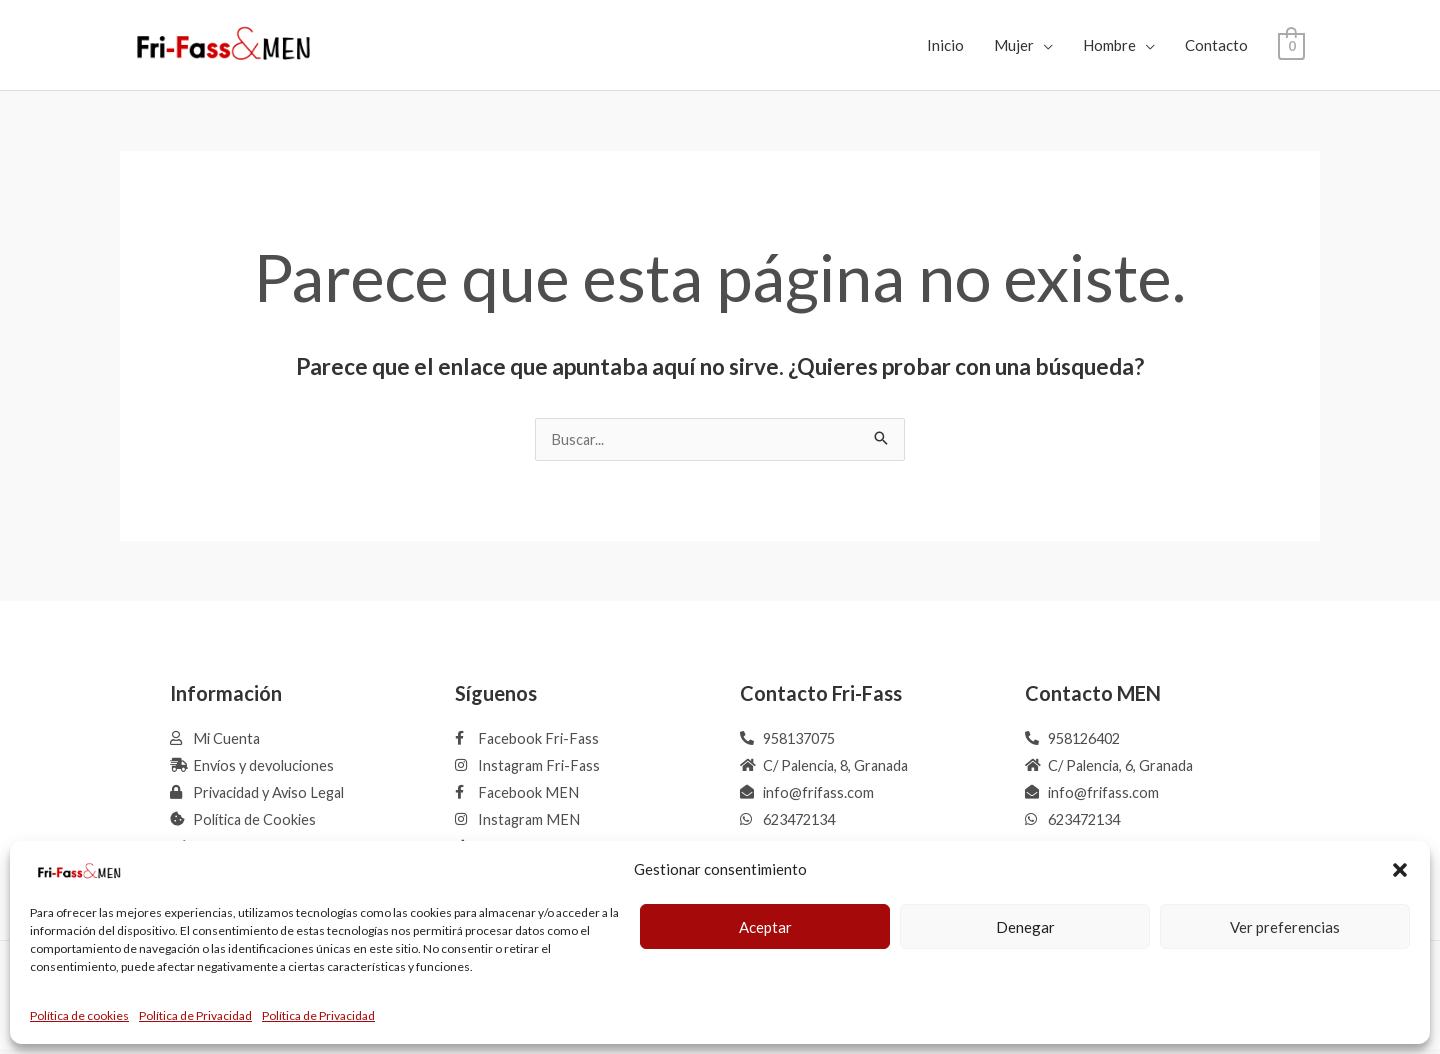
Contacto (1216, 45)
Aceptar (765, 927)
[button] (1400, 870)
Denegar (1025, 927)
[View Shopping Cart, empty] (1291, 45)
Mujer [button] (1014, 45)
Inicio (945, 45)
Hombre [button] (1109, 45)
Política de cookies (79, 1015)
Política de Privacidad (195, 1015)
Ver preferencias (1285, 927)
